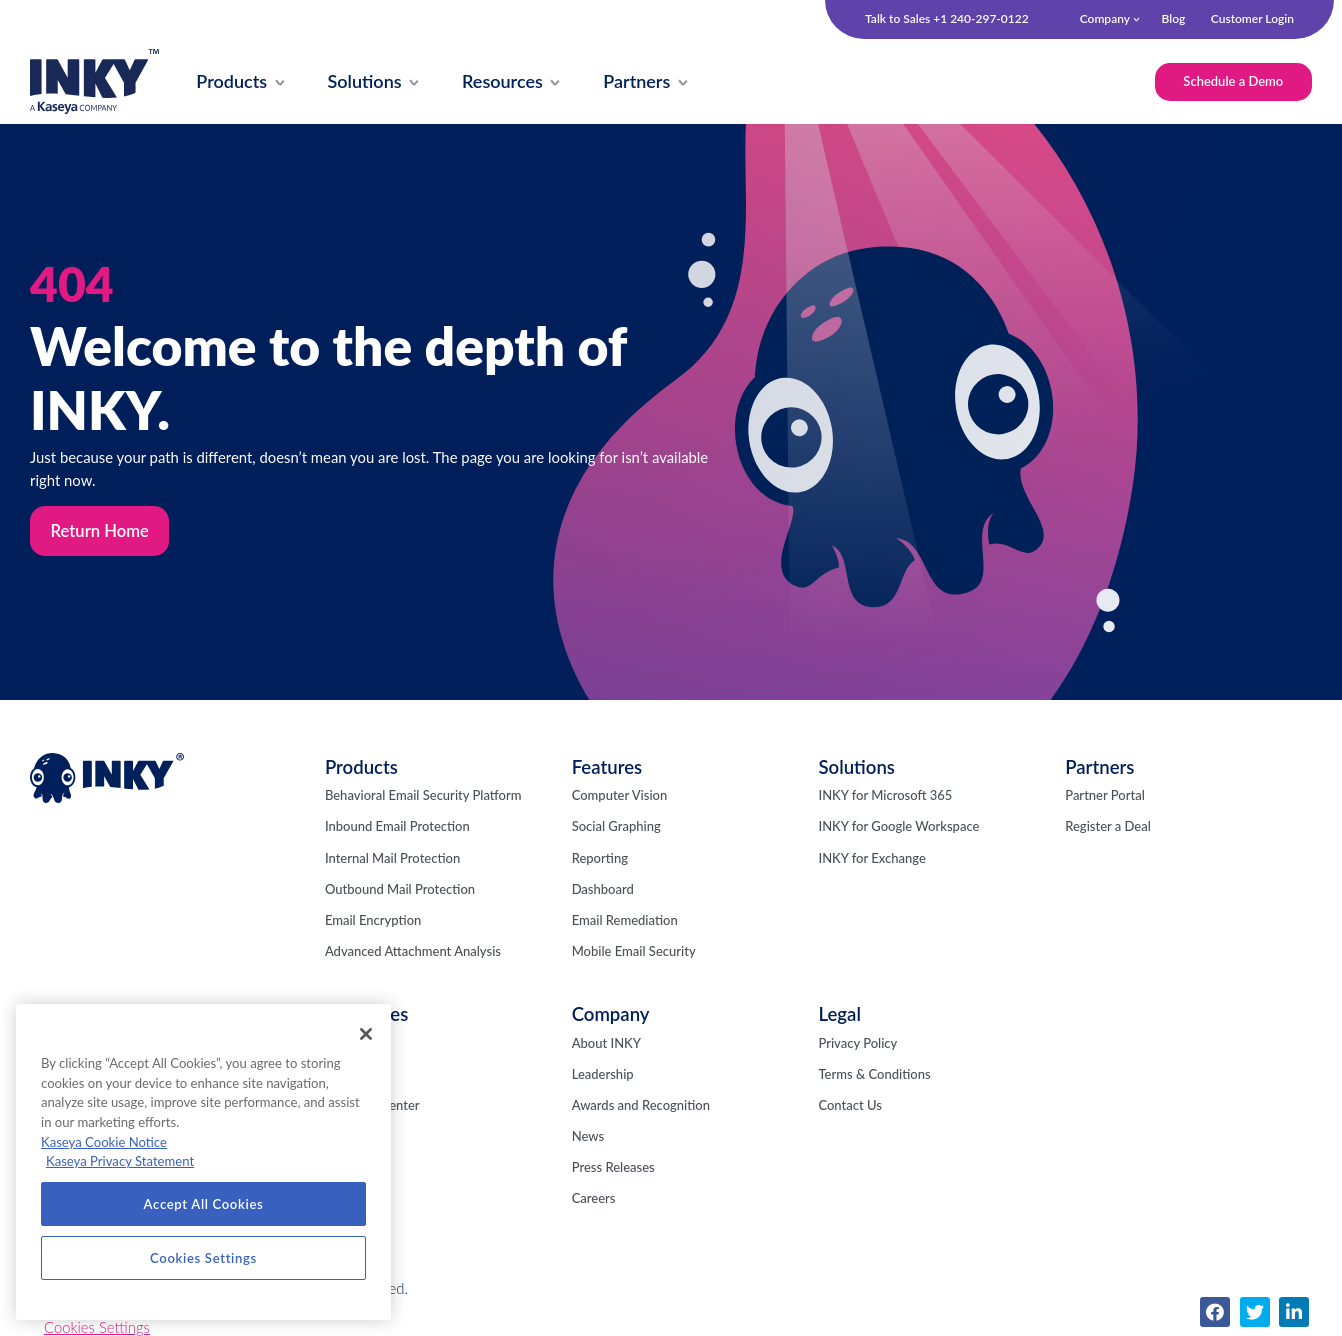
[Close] (366, 1034)
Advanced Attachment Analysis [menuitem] (413, 952)
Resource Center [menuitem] (372, 1106)
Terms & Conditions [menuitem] (874, 1075)
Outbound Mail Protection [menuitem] (400, 890)
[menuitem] (233, 82)
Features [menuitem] (607, 768)
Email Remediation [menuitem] (625, 921)
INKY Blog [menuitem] (354, 1044)
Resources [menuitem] (366, 1016)
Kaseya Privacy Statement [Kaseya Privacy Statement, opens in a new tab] (120, 1161)
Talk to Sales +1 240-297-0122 (947, 19)
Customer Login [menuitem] (1252, 18)
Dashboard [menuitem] (603, 890)
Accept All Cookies (204, 1204)
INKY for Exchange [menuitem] (871, 859)
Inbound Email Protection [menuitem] (397, 828)
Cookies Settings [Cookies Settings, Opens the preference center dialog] (203, 1258)
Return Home (100, 531)
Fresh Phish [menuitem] (358, 1075)
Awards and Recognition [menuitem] (641, 1106)
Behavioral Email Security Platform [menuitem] (423, 796)
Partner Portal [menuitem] (1105, 796)
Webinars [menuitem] (352, 1137)
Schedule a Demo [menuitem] (1232, 81)
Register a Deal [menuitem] (1108, 828)
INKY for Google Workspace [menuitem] (898, 828)
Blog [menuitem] (1173, 18)
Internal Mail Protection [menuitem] (392, 859)
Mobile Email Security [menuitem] (634, 952)
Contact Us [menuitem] (849, 1106)
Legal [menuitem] (839, 1016)
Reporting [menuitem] (600, 859)
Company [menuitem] (1105, 18)
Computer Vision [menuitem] (620, 796)
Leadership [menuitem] (603, 1075)
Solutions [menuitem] (856, 768)
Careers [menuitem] (594, 1200)
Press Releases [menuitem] (613, 1169)
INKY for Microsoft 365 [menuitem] (885, 796)
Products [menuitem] (361, 768)
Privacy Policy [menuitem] (857, 1044)
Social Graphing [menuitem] (616, 828)
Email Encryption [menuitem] (373, 921)
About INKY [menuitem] (606, 1044)
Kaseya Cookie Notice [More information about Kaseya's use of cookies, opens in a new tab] (104, 1142)
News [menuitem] (588, 1137)
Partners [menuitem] (1099, 768)
